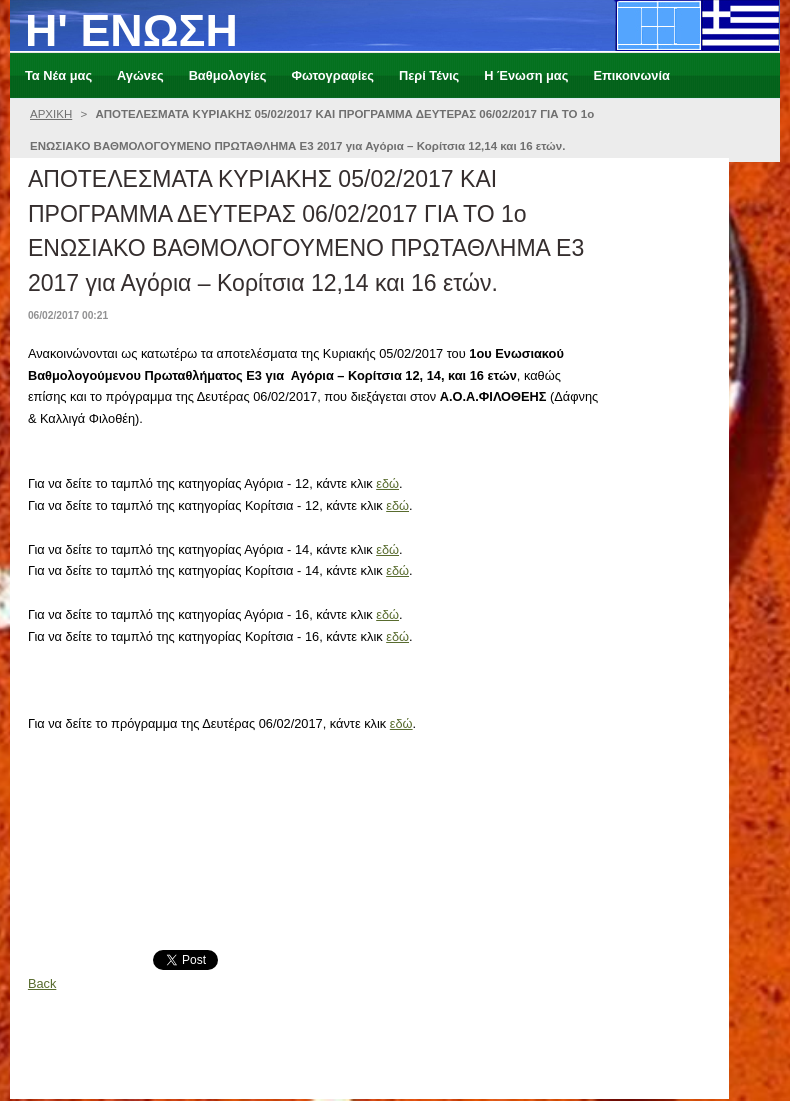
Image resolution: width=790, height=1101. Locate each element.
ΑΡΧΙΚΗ (51, 114)
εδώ (387, 483)
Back (42, 983)
